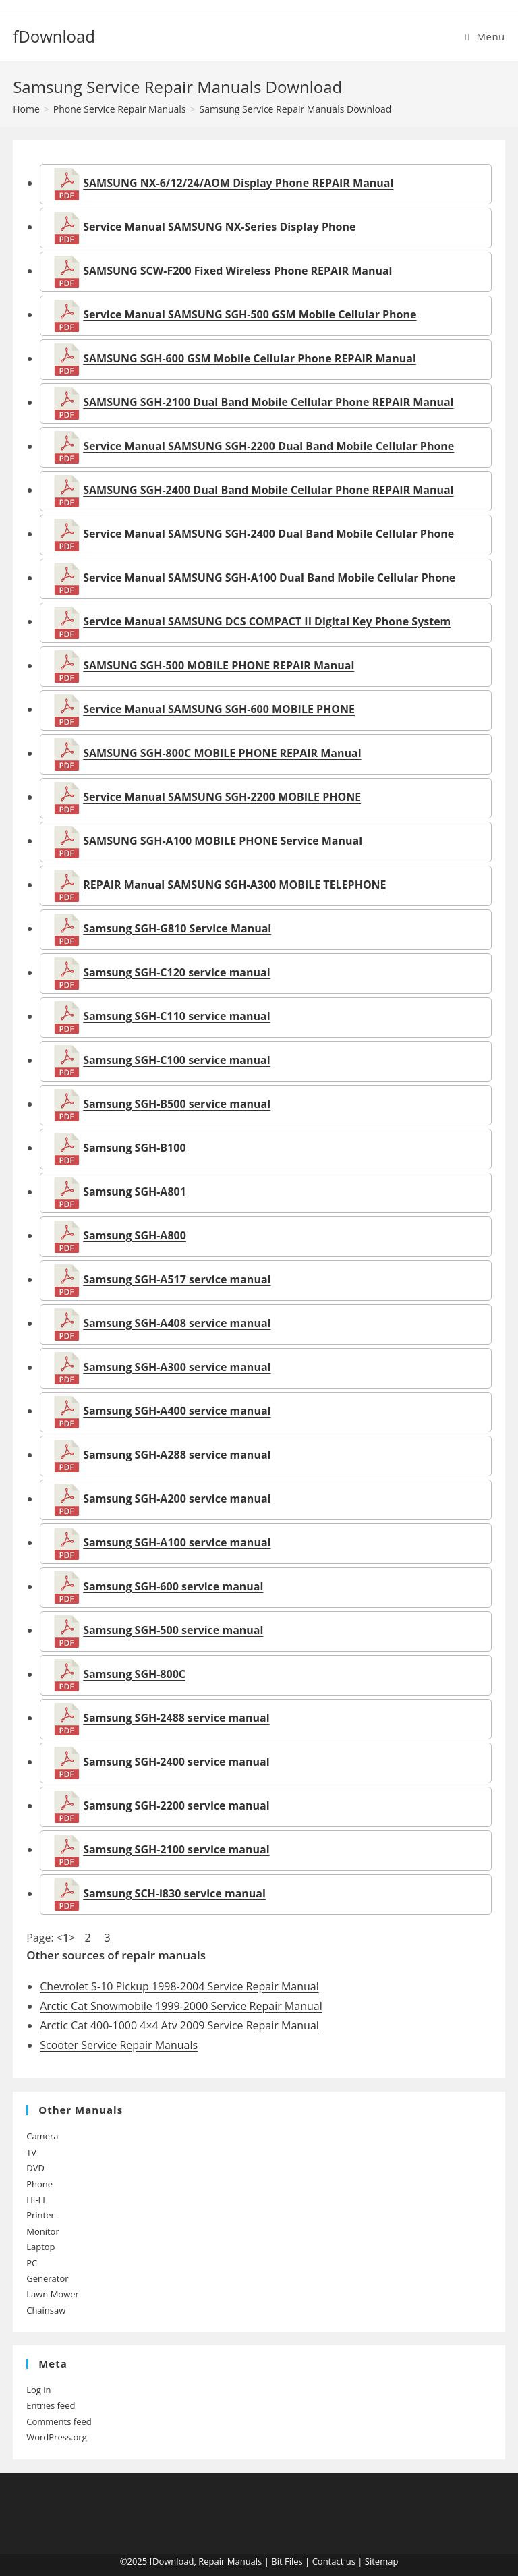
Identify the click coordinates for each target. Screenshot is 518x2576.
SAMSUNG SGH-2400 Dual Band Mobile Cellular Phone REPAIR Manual (268, 489)
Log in (38, 2390)
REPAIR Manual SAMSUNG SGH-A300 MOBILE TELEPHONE (234, 884)
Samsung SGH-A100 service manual (176, 1542)
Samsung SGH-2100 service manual (176, 1849)
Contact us (333, 2561)
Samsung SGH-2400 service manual (176, 1761)
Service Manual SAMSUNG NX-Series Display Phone (219, 226)
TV (31, 2152)
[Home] (26, 109)
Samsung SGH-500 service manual (173, 1630)
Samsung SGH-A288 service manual (176, 1454)
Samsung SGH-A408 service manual (176, 1323)
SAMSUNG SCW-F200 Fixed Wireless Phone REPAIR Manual (237, 270)
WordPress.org (56, 2437)
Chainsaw (45, 2310)
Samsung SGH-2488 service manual (176, 1717)
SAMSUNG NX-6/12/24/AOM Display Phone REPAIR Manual (238, 182)
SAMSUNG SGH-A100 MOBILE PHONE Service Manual (222, 840)
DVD (35, 2168)
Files (294, 2561)
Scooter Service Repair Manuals (119, 2045)
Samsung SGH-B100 (134, 1147)
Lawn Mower (52, 2294)
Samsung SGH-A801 (134, 1191)
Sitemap (382, 2561)
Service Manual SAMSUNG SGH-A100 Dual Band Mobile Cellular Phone (269, 577)
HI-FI (35, 2199)
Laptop (40, 2247)
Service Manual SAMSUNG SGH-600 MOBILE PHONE (219, 709)
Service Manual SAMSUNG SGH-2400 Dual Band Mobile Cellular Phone (268, 533)
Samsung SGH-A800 (134, 1235)
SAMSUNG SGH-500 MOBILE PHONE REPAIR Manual (218, 665)
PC (31, 2263)
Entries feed (50, 2405)
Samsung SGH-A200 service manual (176, 1498)
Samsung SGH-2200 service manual (176, 1805)
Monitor (42, 2231)
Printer (40, 2215)
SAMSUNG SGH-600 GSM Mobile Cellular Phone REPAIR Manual (249, 358)
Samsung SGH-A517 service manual (176, 1279)
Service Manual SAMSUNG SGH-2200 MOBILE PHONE (222, 796)
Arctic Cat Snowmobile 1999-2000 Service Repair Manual (181, 2005)
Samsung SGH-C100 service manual (176, 1060)
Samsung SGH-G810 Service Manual (177, 928)
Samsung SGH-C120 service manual (176, 972)
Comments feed (58, 2421)
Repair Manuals (230, 2561)
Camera (42, 2136)
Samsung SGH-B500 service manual (176, 1103)
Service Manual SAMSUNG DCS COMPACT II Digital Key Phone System (267, 621)
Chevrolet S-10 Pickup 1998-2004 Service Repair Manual (179, 1986)
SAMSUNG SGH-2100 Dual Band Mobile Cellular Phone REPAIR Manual (268, 402)
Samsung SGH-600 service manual (173, 1586)
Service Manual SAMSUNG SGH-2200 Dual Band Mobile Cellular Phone (268, 446)
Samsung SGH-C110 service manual (176, 1016)
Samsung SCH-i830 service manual (174, 1893)
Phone (39, 2184)
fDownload (54, 36)
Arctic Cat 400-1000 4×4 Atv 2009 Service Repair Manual (179, 2025)
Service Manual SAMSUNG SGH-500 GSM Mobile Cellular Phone (249, 314)
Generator (47, 2278)
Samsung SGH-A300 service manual (176, 1367)
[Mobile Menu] (485, 36)
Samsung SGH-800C (134, 1674)
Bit (276, 2561)
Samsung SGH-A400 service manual (176, 1410)
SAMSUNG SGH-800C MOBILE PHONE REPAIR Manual (222, 753)
